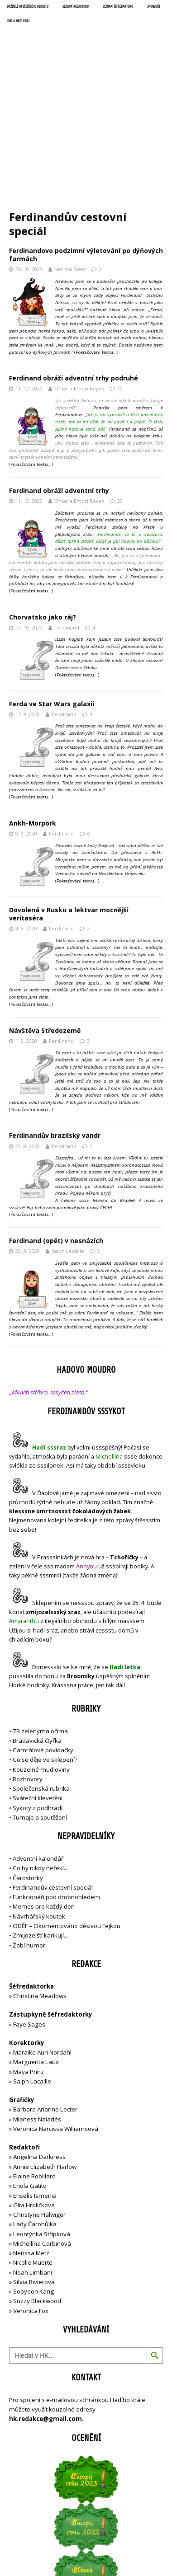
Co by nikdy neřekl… (41, 1766)
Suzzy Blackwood (37, 2199)
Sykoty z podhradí (37, 1705)
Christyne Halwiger (39, 2112)
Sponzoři (153, 6)
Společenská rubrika (41, 1686)
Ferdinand (66, 524)
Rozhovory (28, 1676)
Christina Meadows (40, 1893)
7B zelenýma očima (40, 1628)
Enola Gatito (30, 2083)
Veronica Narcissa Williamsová (55, 2026)
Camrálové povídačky (43, 1647)
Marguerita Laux (36, 1960)
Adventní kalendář (38, 1756)
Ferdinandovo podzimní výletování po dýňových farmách (86, 152)
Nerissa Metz (70, 167)
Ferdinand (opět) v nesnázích (56, 1138)
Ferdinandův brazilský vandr (54, 1033)
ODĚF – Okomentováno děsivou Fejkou (66, 1823)
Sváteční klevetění (37, 1696)
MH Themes (142, 2542)
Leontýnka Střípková (41, 2131)
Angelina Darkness (39, 2054)
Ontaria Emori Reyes (79, 286)
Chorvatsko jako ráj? (42, 514)
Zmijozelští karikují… (41, 1833)
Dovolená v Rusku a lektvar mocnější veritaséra (68, 811)
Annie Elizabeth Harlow (44, 2064)
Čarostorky (28, 1775)
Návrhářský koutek (39, 1814)
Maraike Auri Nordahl (42, 1950)
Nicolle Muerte (33, 2160)
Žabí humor (29, 1843)
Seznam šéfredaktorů (118, 6)
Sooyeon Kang (33, 2189)
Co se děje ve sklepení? (45, 1657)
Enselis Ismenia (35, 2093)
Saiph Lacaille (68, 1148)
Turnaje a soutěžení (40, 1715)
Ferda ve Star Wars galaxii (51, 601)
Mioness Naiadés (37, 2017)
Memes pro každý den (44, 1804)
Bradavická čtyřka (37, 1638)
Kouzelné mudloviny (41, 1667)
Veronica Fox (30, 2208)
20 (120, 398)
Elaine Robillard (34, 2073)
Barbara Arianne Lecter (45, 2007)
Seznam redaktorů (75, 6)
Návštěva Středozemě (45, 928)
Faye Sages (29, 1922)
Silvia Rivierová (34, 2179)
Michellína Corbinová (42, 2141)
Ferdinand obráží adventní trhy (59, 388)
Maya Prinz (28, 1969)
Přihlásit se (24, 2509)
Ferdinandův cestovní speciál (53, 1785)
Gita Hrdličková (34, 2102)
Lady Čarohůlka (35, 2122)
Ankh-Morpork (32, 720)
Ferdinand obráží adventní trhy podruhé (73, 276)
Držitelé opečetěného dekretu (27, 6)
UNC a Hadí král (18, 21)
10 (120, 286)
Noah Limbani (32, 2170)
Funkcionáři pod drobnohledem (56, 1795)
